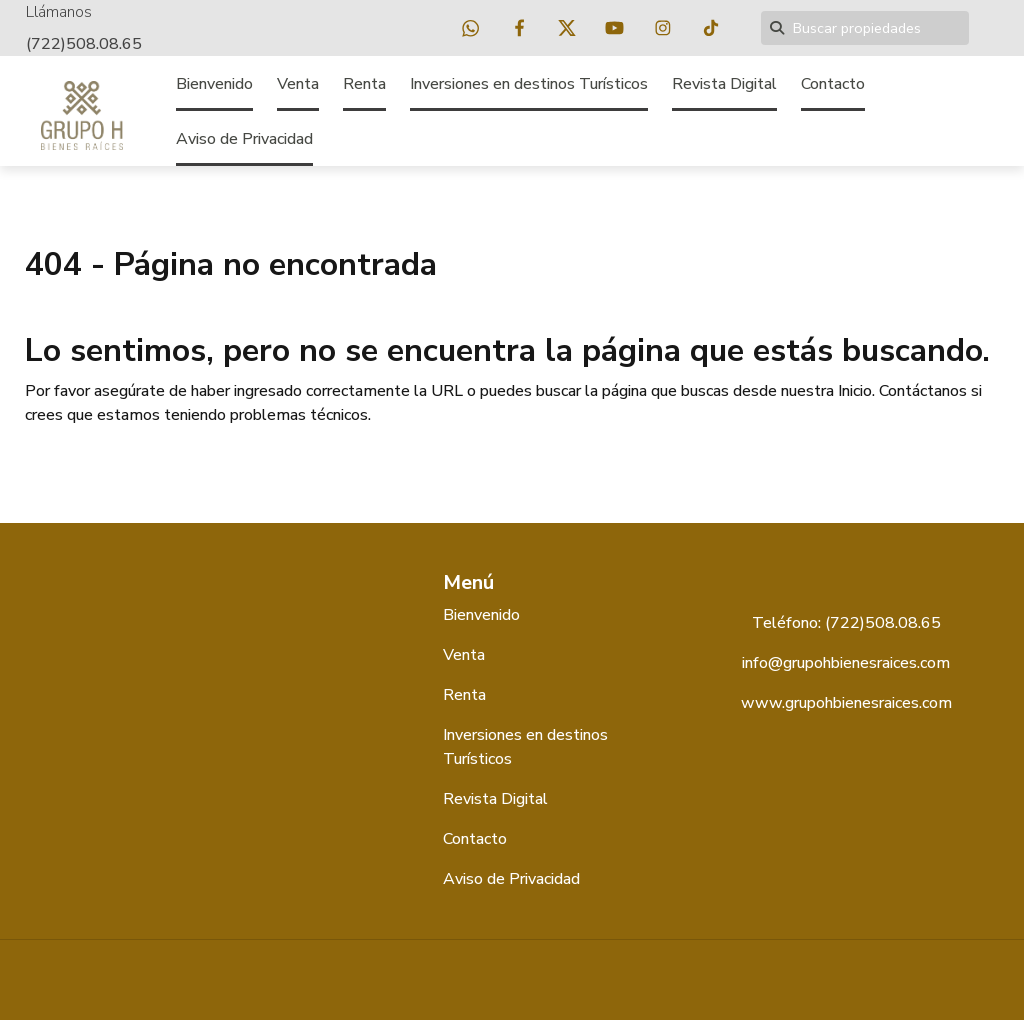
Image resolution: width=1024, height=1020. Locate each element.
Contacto (833, 84)
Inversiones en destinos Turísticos (529, 84)
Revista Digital (724, 84)
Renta (364, 84)
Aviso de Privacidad (244, 139)
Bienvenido (214, 84)
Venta (298, 84)
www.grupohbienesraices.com (846, 703)
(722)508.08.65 (84, 44)
